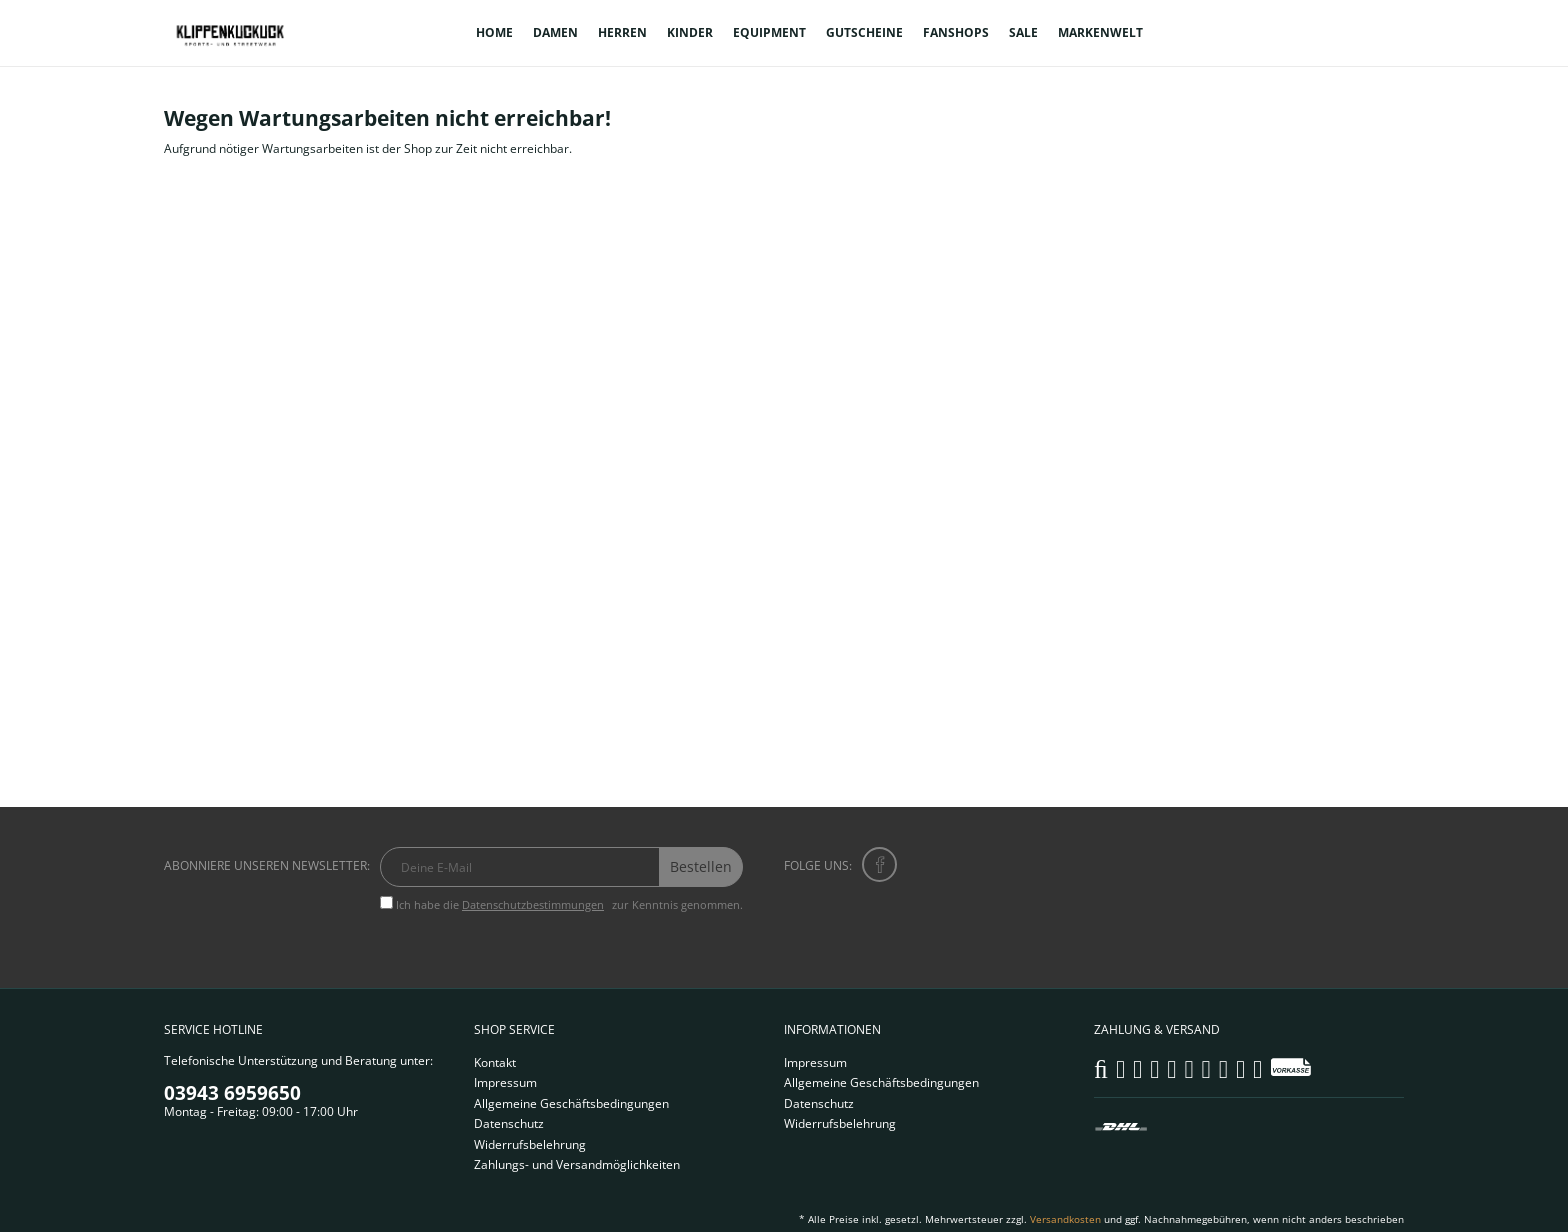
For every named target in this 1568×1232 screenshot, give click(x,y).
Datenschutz (509, 1123)
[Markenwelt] (1100, 33)
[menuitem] (494, 33)
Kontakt (495, 1062)
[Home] (494, 33)
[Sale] (1023, 33)
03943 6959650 (232, 1093)
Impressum (505, 1082)
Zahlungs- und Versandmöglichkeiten (577, 1164)
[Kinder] (690, 33)
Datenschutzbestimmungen (533, 904)
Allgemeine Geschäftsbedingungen (571, 1103)
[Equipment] (769, 33)
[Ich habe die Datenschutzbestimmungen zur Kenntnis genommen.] (386, 902)
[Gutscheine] (864, 33)
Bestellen (701, 866)
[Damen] (555, 33)
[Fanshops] (956, 33)
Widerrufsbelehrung (530, 1144)
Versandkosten (1065, 1219)
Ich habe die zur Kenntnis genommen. (569, 904)
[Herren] (622, 33)
